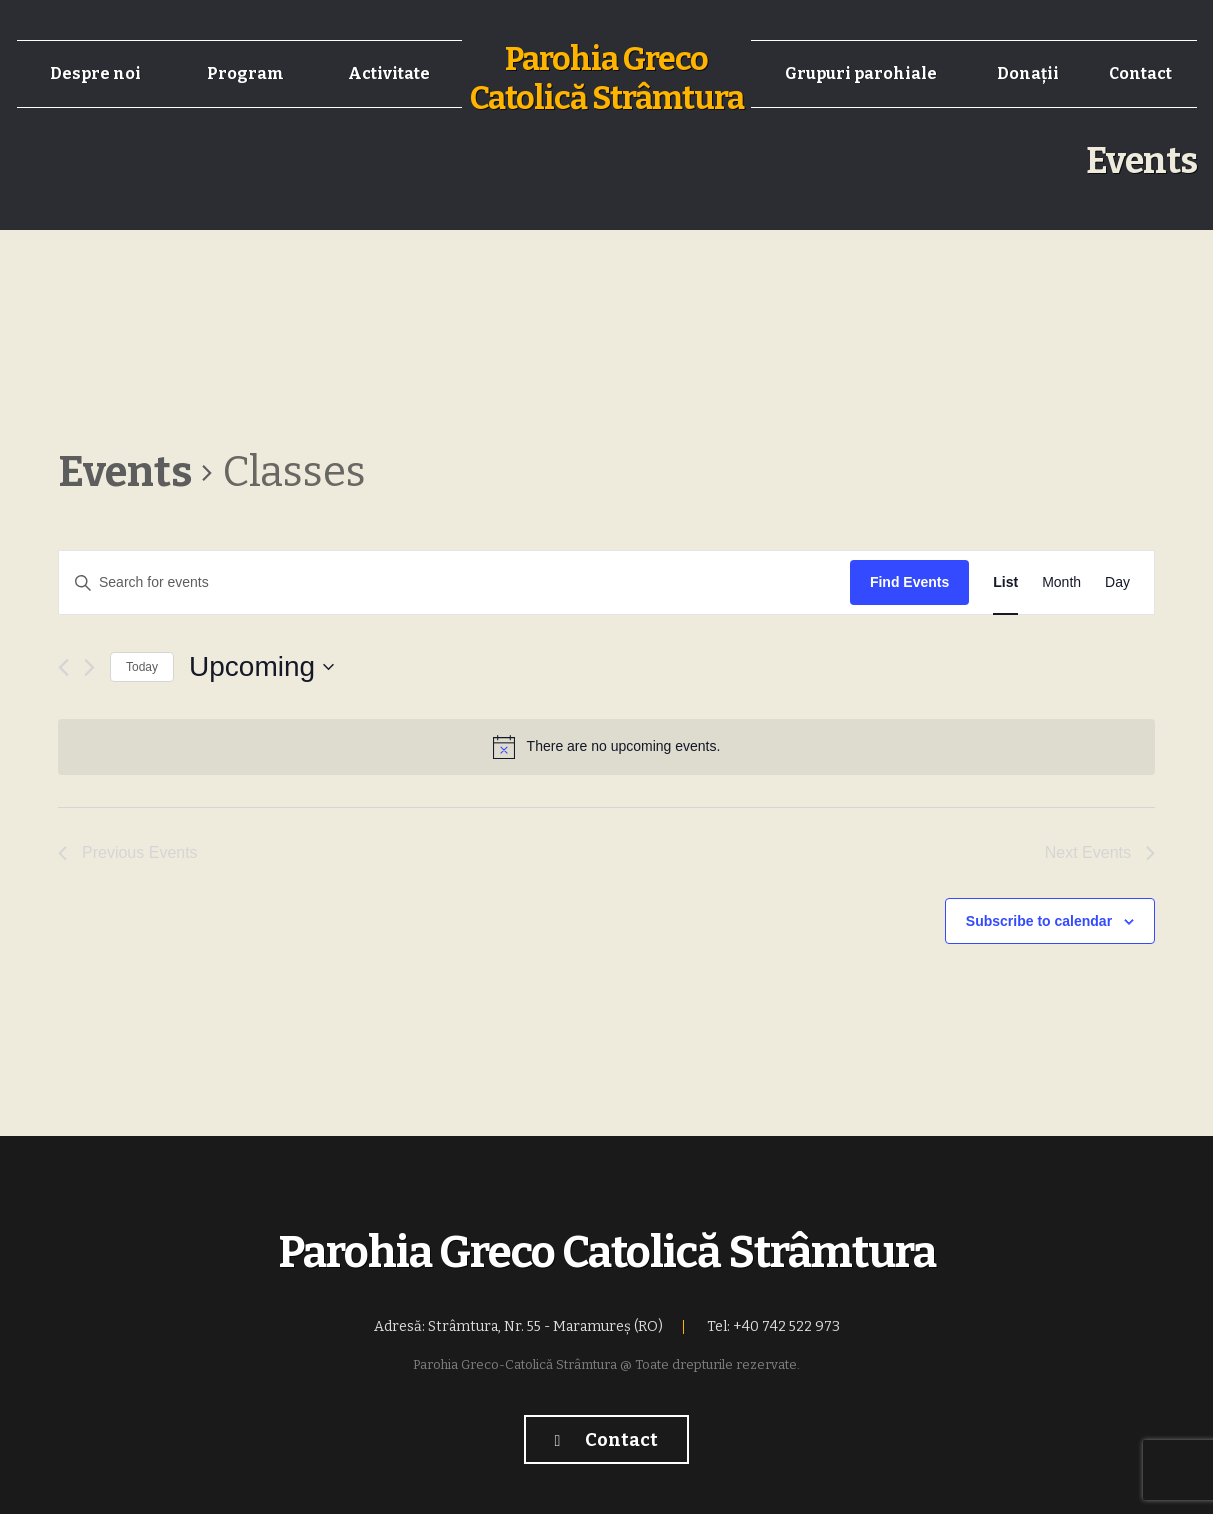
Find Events (909, 582)
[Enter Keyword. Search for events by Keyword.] (454, 582)
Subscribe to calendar (1039, 921)
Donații (1028, 73)
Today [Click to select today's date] (142, 667)
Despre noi (95, 73)
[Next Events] (89, 667)
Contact (1140, 73)
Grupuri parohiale (861, 73)
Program (245, 73)
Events (125, 472)
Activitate (389, 73)
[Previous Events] (63, 667)
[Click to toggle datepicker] (261, 667)
